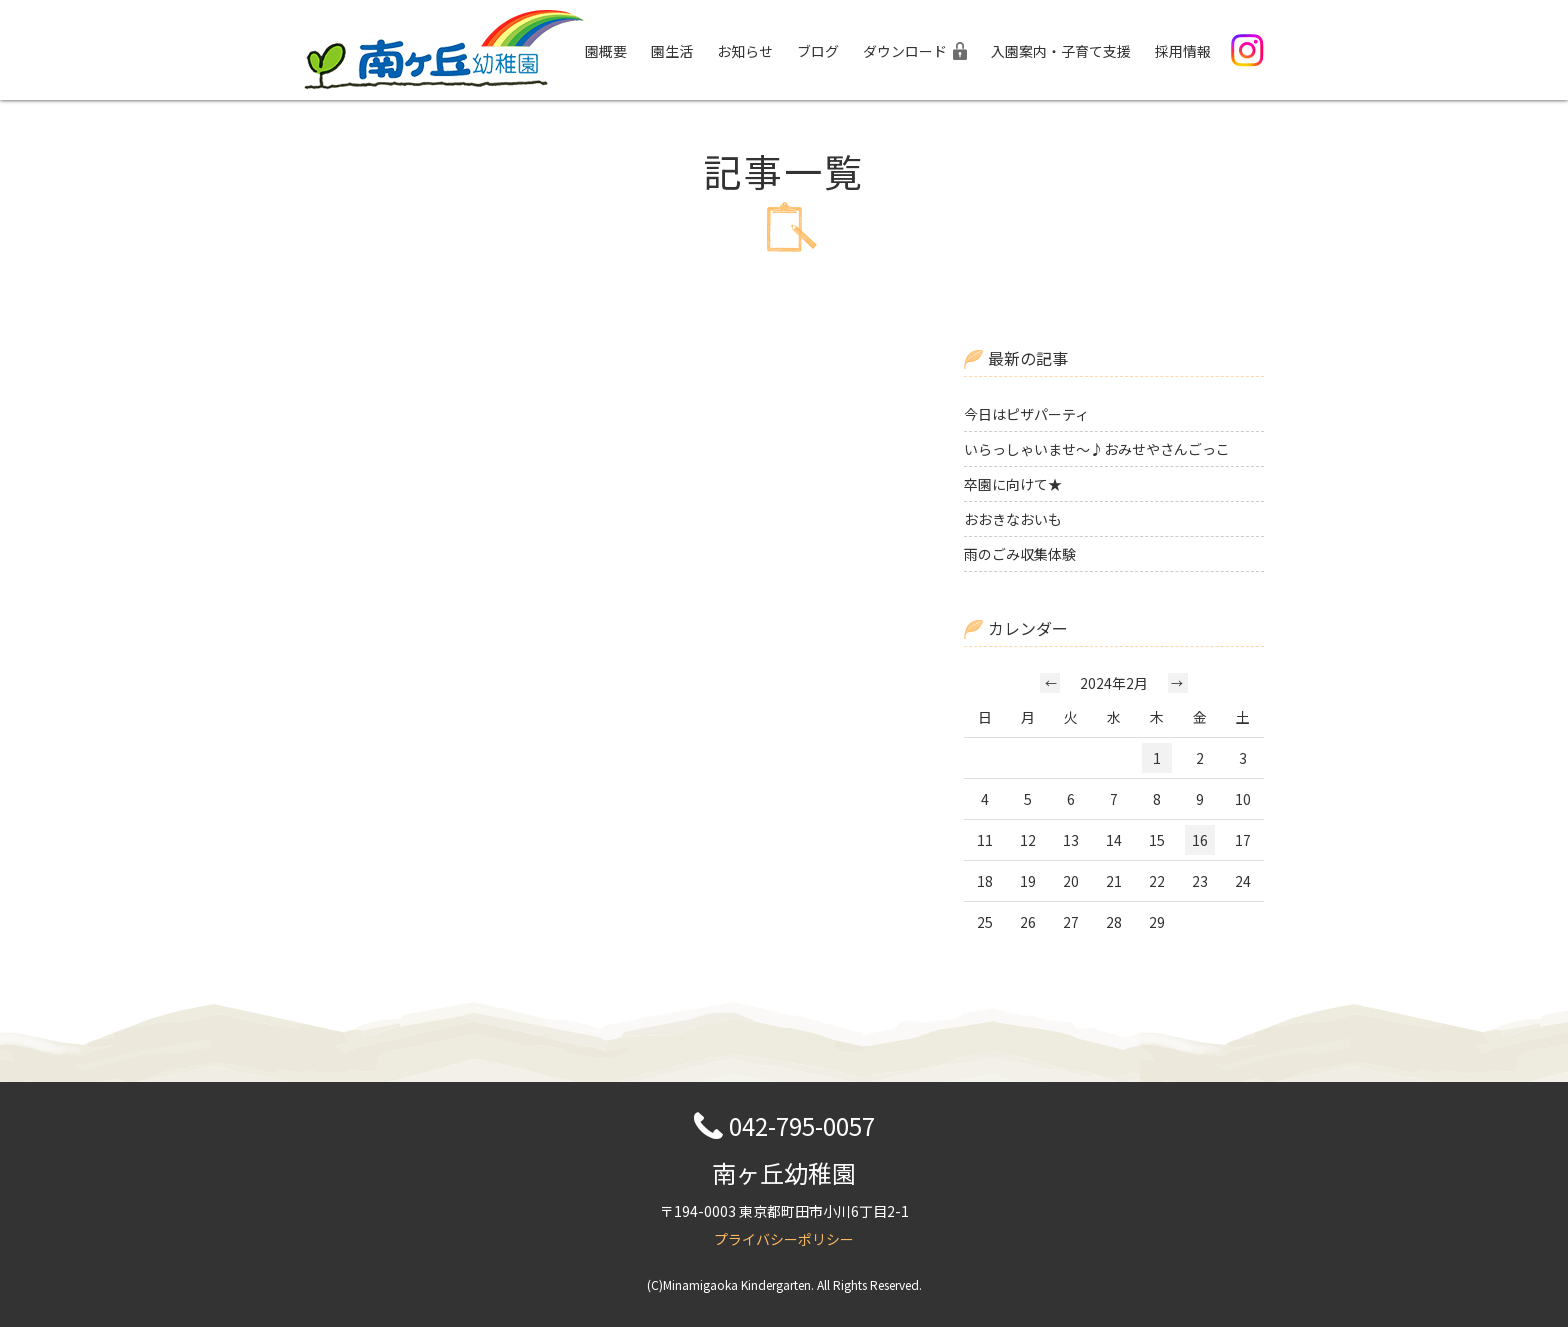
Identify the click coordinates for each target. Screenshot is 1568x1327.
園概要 (606, 51)
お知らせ (745, 51)
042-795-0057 (802, 1125)
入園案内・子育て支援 (1061, 51)
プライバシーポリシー (784, 1239)
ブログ (818, 51)
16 (1200, 840)
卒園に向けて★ (1013, 484)
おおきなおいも (1013, 519)
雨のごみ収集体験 (1020, 554)
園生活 (672, 51)
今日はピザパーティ (1026, 414)
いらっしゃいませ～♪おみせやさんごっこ (1097, 449)
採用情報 (1183, 51)
